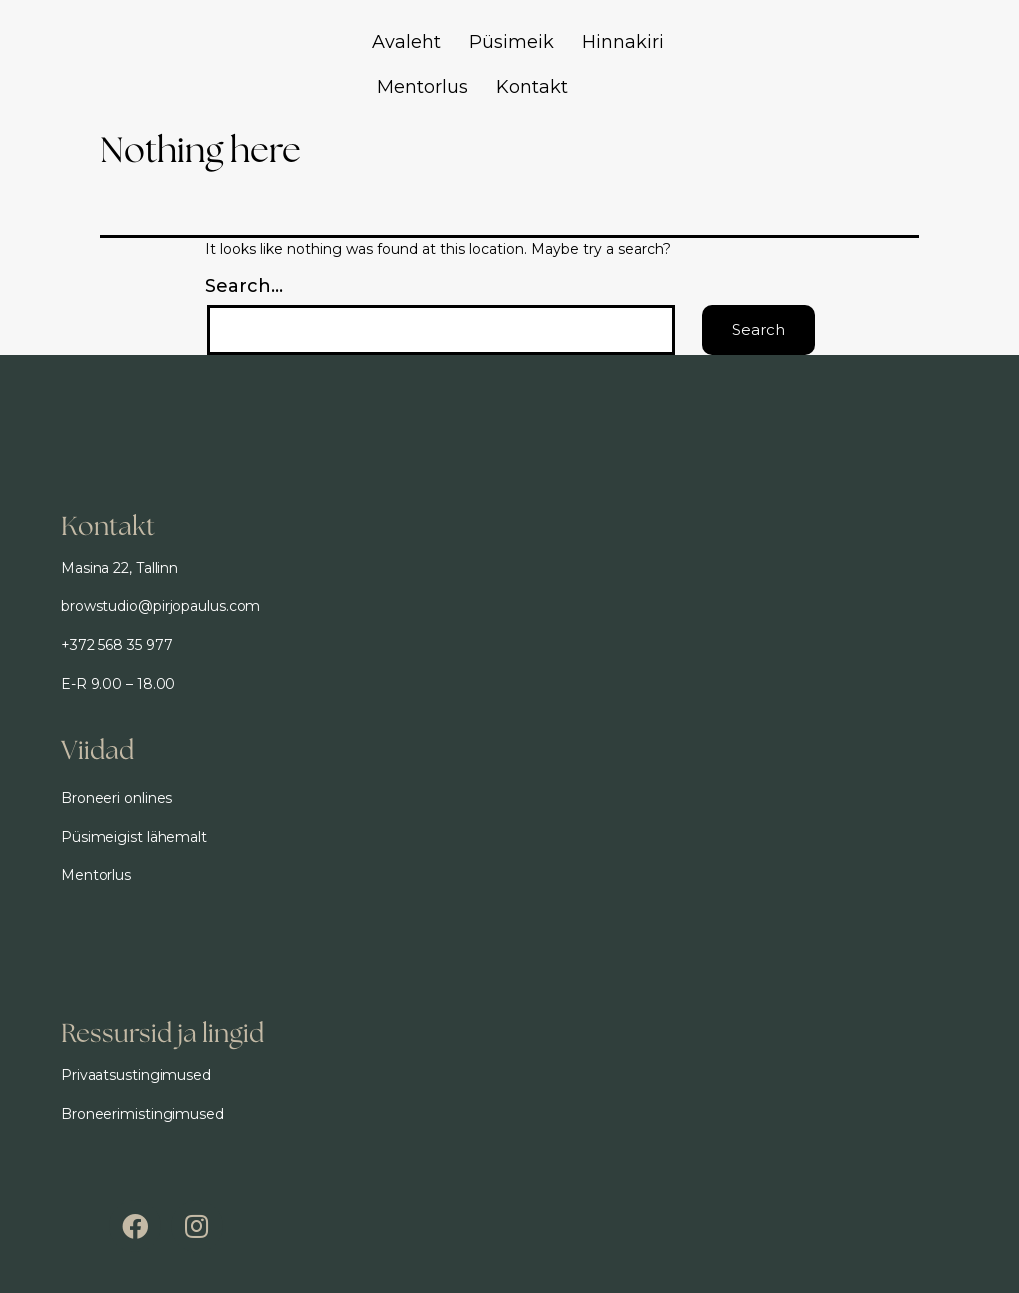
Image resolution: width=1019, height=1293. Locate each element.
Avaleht (406, 42)
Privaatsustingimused (136, 1075)
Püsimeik (511, 42)
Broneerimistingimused (142, 1114)
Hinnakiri (623, 42)
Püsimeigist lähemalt (134, 837)
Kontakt (532, 87)
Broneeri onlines (116, 798)
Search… (244, 286)
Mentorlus (422, 87)
